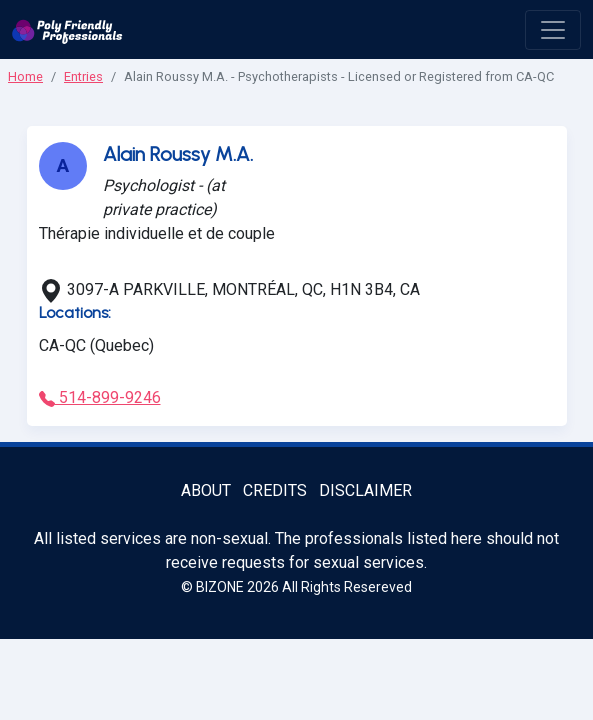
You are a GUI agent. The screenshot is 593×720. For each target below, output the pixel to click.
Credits (275, 490)
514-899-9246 (100, 397)
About (206, 490)
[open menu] (553, 30)
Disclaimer (365, 490)
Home (25, 76)
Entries (83, 76)
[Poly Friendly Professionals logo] (67, 29)
